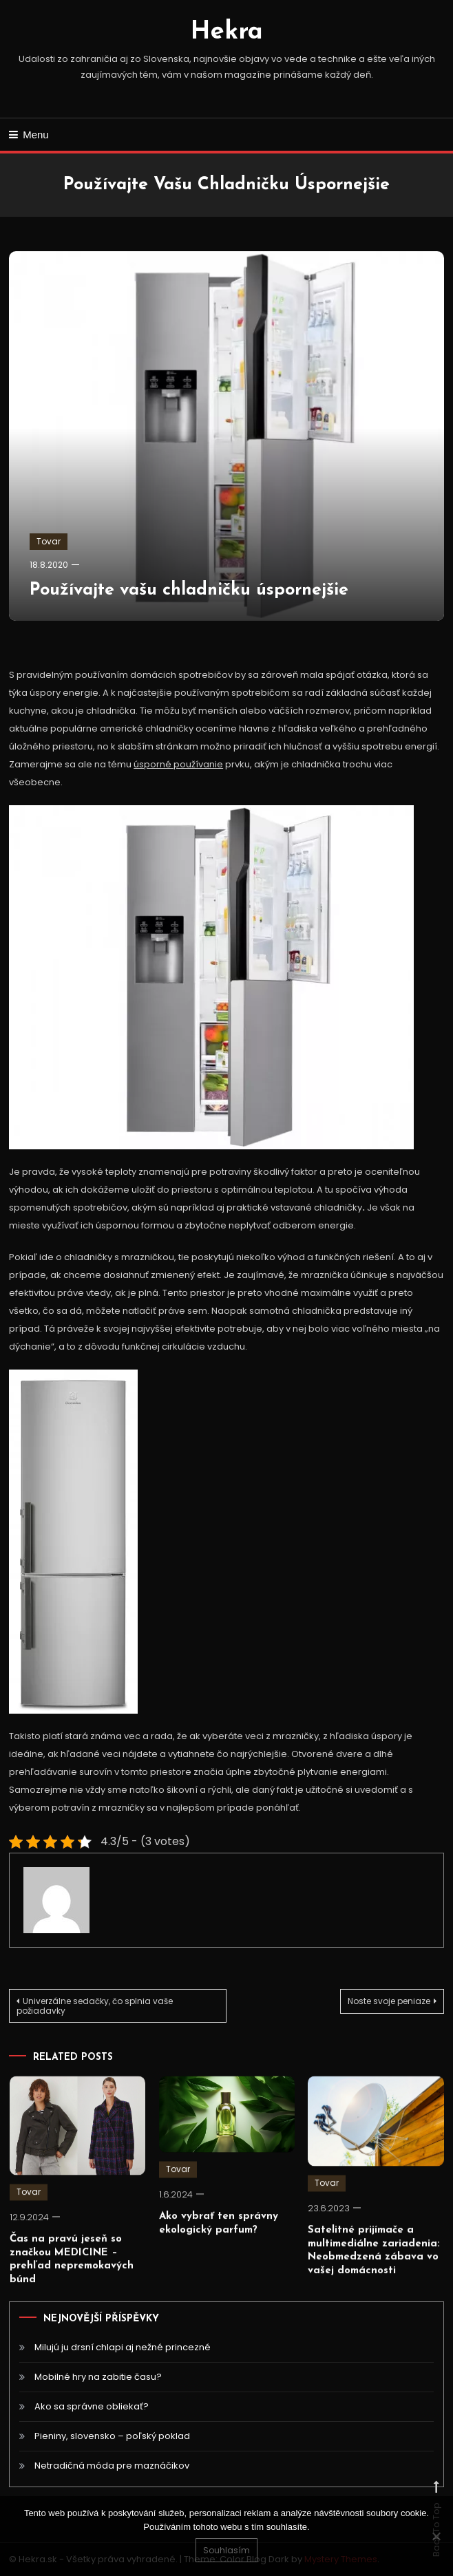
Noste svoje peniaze (389, 2001)
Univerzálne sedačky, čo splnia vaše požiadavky (95, 2005)
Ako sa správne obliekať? (91, 2406)
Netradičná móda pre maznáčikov (111, 2465)
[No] (436, 2536)
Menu (29, 134)
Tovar (48, 541)
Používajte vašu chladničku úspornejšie (189, 590)
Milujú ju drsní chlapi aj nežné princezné (122, 2347)
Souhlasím (226, 2550)
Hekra (227, 32)
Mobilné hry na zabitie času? (98, 2376)
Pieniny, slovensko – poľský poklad (112, 2435)
